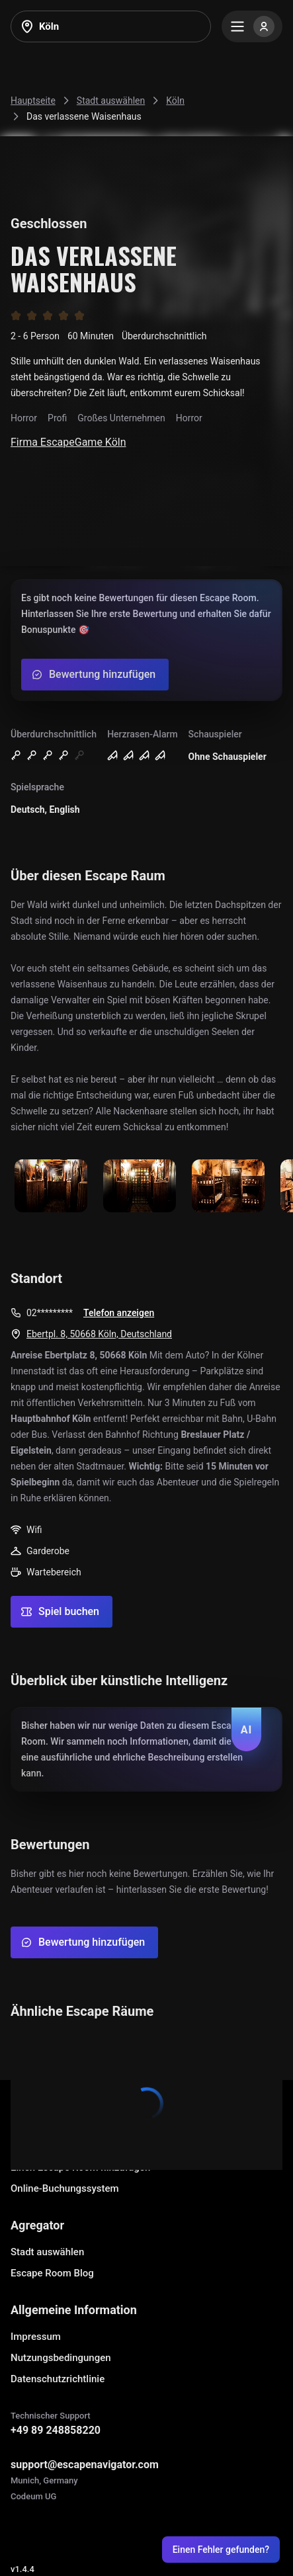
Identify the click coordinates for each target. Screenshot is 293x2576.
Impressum (36, 2337)
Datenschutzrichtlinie (58, 2379)
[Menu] (252, 26)
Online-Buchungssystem (65, 2188)
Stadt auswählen (47, 2252)
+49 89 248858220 (56, 2430)
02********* (49, 1313)
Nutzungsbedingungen (61, 2358)
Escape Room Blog (52, 2273)
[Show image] (51, 1187)
